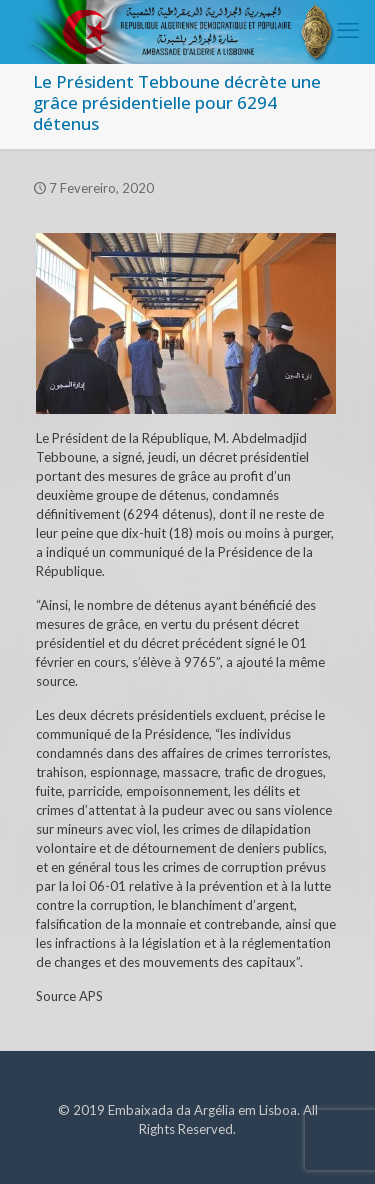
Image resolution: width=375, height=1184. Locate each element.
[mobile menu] (348, 30)
